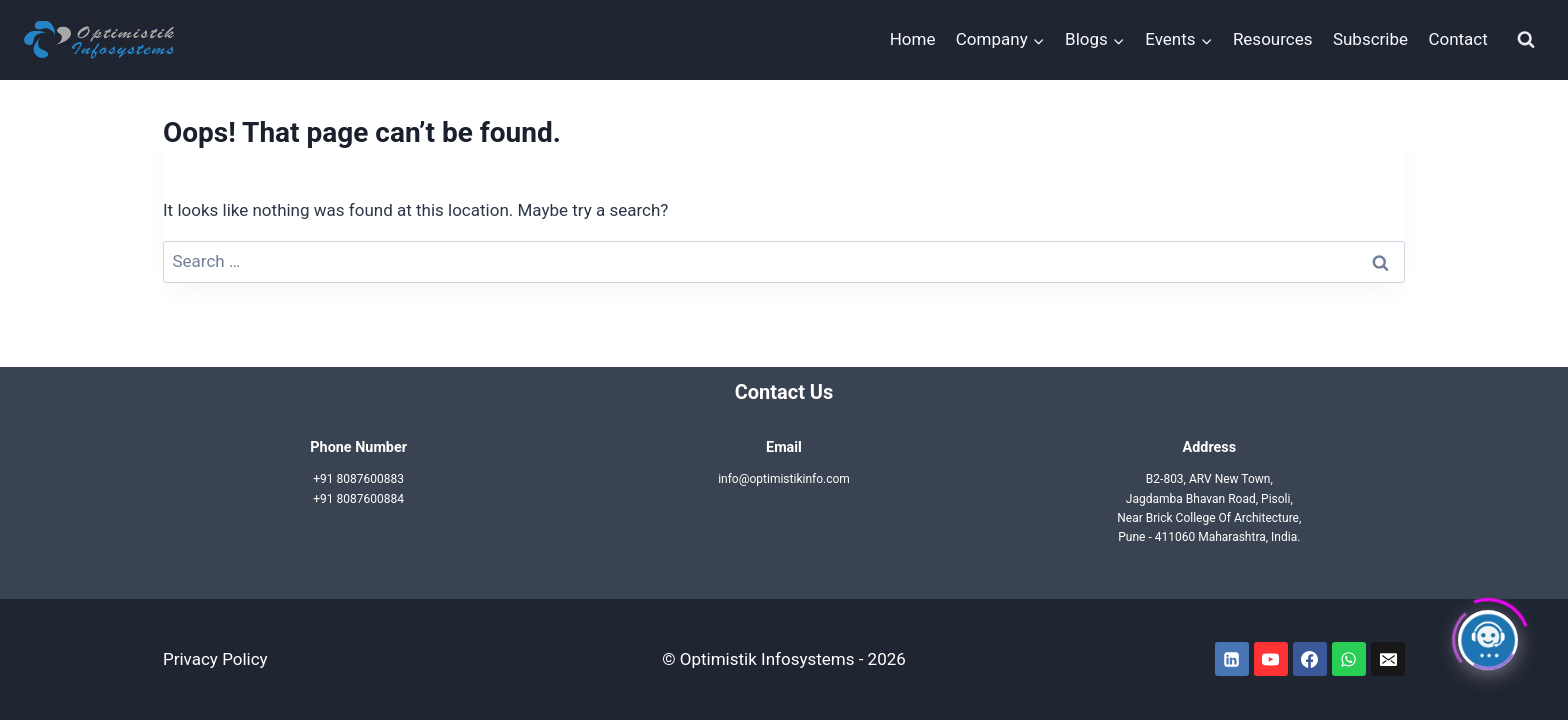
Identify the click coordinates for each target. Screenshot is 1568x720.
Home (913, 39)
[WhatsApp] (1349, 659)
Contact (1457, 39)
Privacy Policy (215, 659)
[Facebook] (1310, 659)
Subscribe (1370, 39)
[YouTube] (1271, 659)
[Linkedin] (1232, 659)
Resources (1273, 39)
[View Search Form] (1526, 40)
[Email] (1388, 659)
